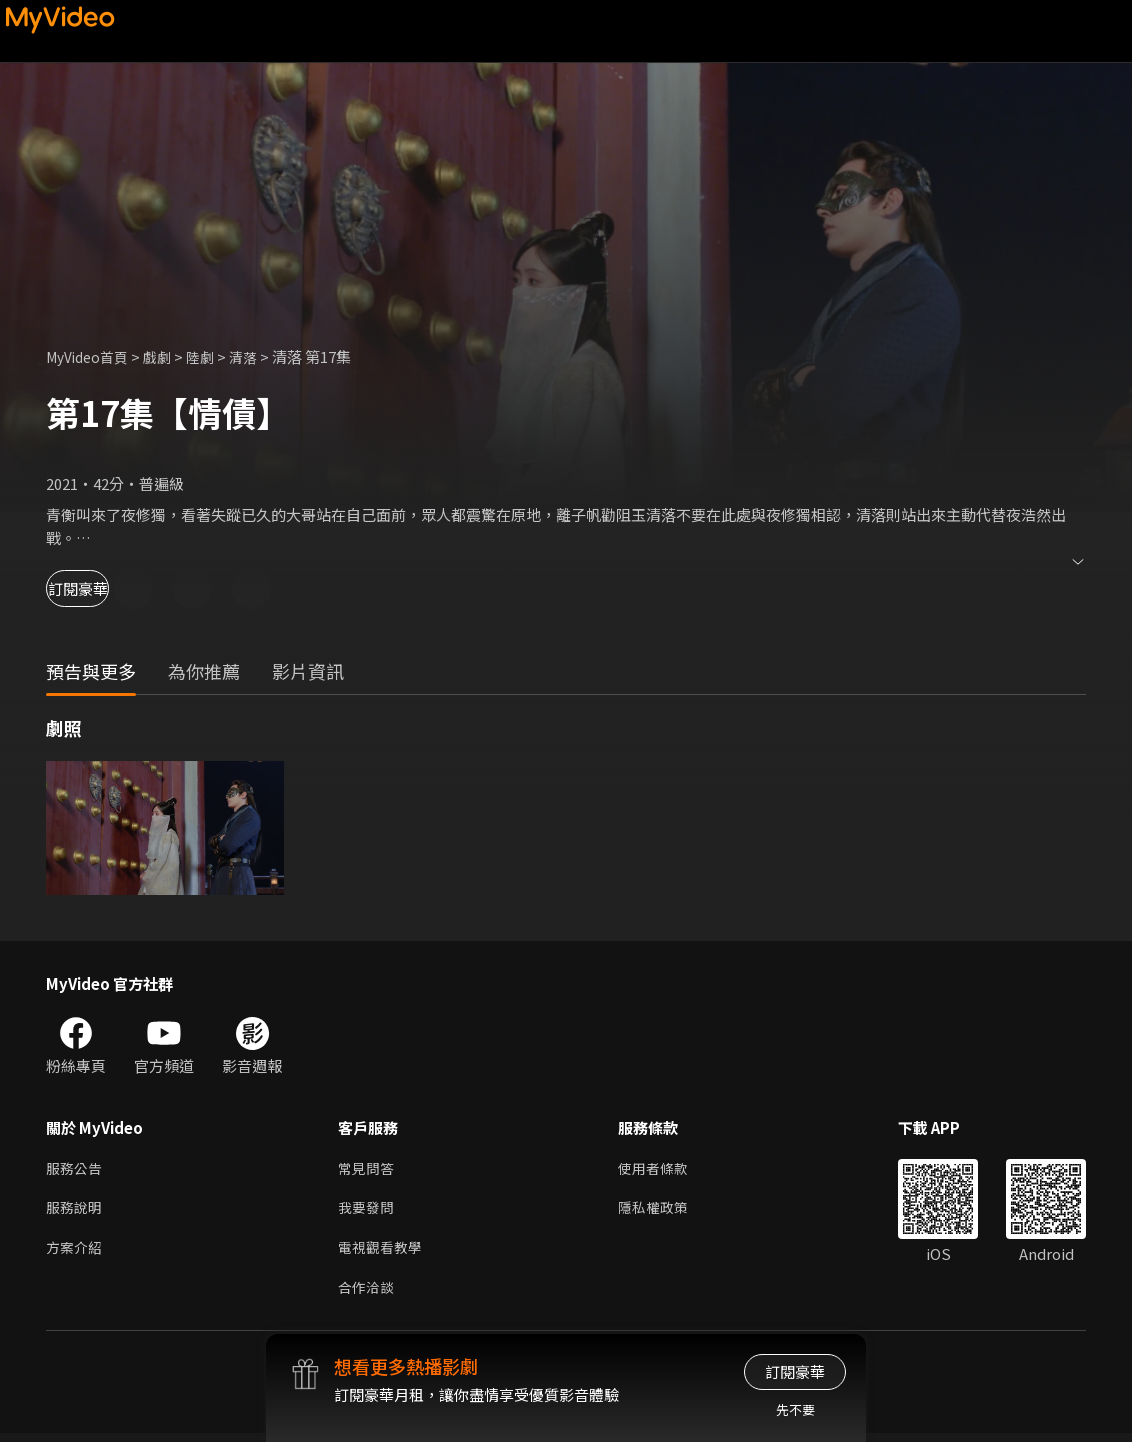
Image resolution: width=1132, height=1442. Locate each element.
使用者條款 (661, 1169)
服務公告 (76, 1169)
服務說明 (76, 1211)
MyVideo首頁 (91, 356)
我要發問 (368, 1211)
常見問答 (368, 1169)
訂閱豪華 (101, 588)
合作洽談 (368, 1295)
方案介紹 (76, 1253)
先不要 (795, 1409)
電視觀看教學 (383, 1253)
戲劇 (167, 356)
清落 (257, 356)
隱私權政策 (661, 1211)
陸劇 (212, 356)
